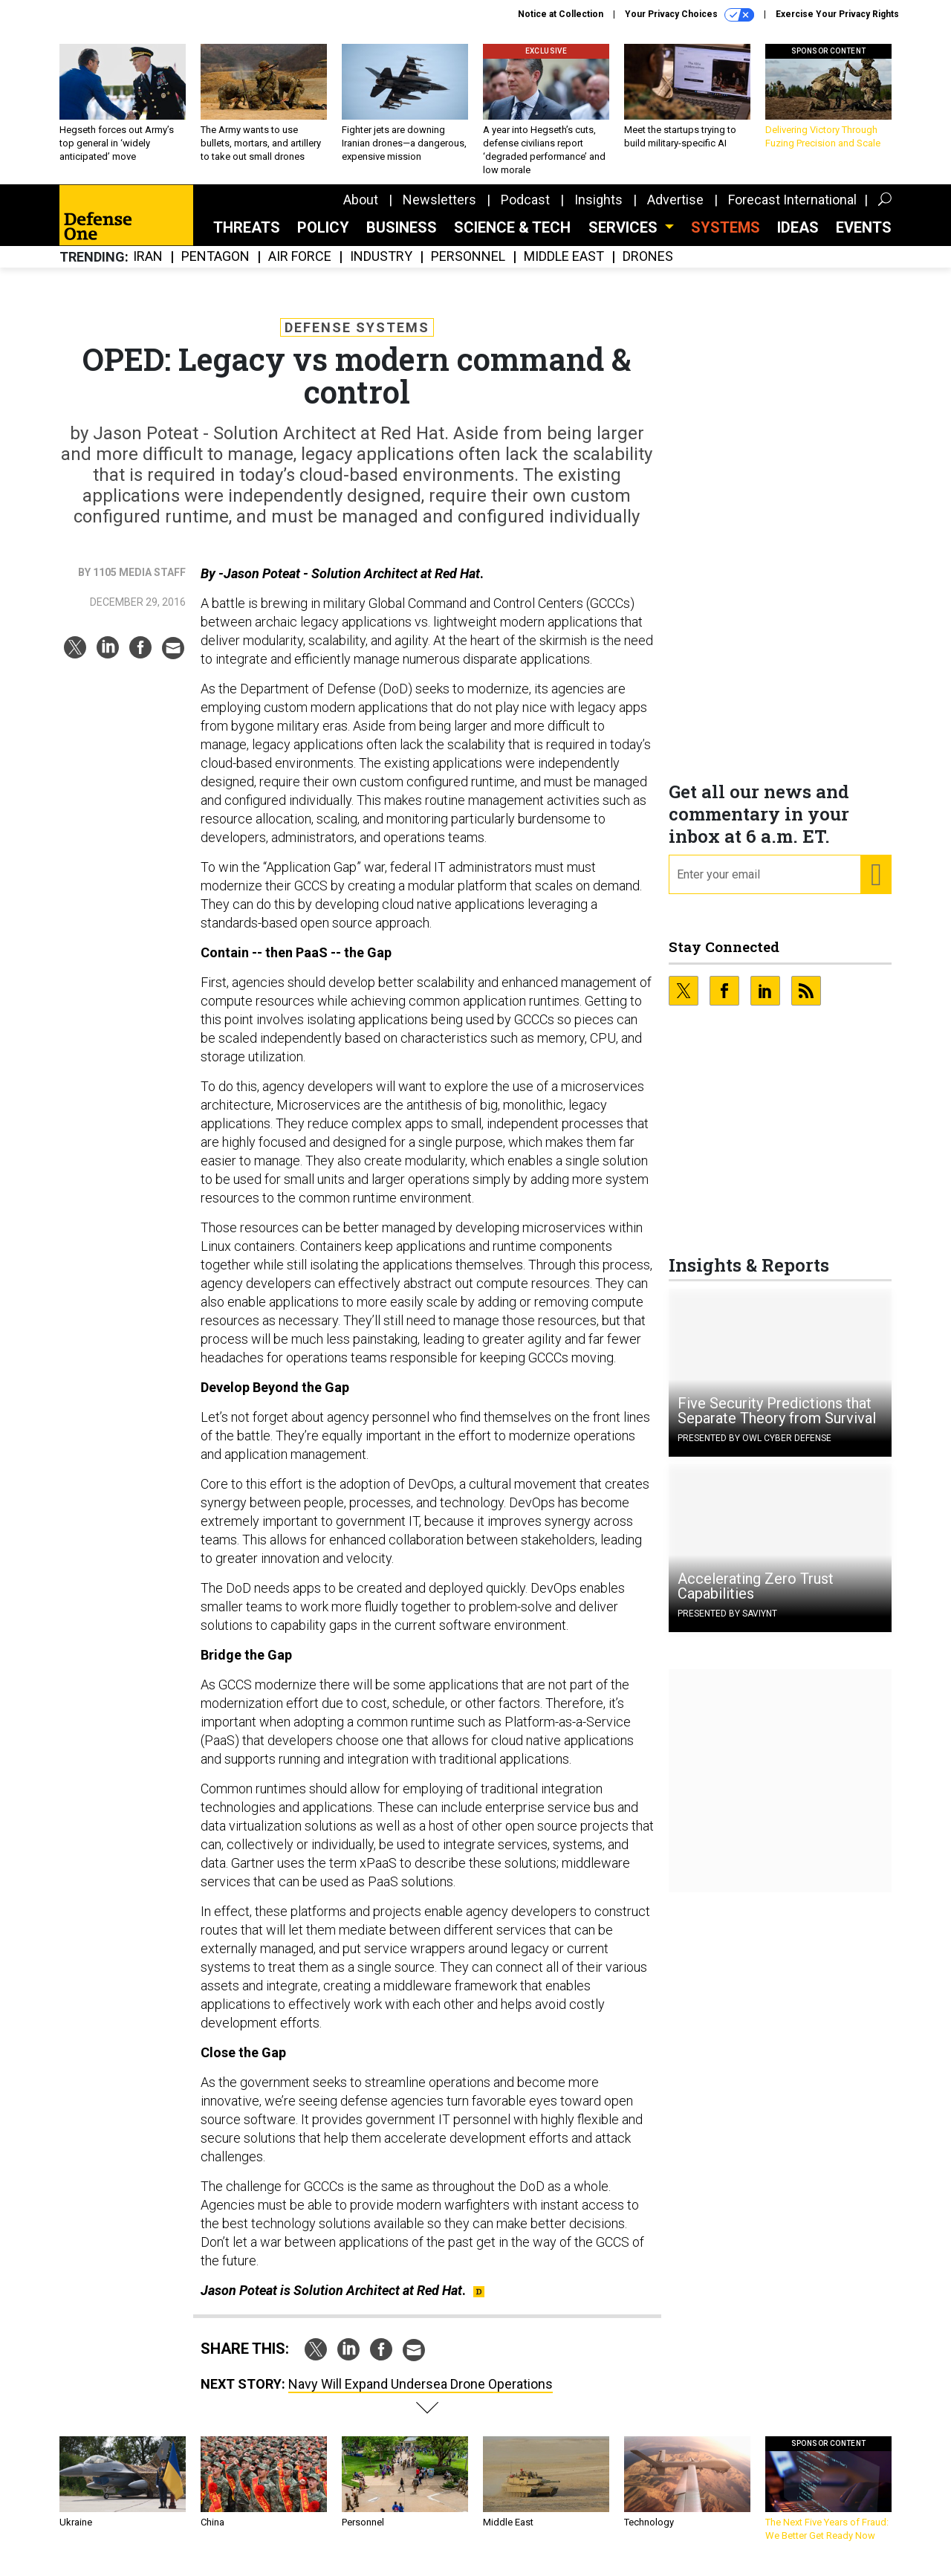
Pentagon (215, 268)
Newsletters (439, 211)
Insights (598, 211)
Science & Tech (512, 238)
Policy (323, 238)
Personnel (468, 268)
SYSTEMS (725, 238)
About (360, 211)
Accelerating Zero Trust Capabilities (756, 1597)
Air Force (299, 268)
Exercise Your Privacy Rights (837, 14)
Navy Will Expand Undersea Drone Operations (420, 2395)
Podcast (525, 211)
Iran (148, 268)
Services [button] (624, 238)
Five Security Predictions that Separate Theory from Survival (777, 1421)
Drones (648, 268)
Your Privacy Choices (689, 15)
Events (864, 238)
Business (401, 238)
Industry (381, 268)
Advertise (675, 211)
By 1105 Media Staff (132, 583)
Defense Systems (357, 338)
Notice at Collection (560, 14)
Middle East (564, 268)
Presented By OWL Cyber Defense (754, 1449)
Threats (246, 238)
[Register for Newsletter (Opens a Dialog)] (875, 886)
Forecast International (792, 211)
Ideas (798, 238)
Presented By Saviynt (727, 1624)
